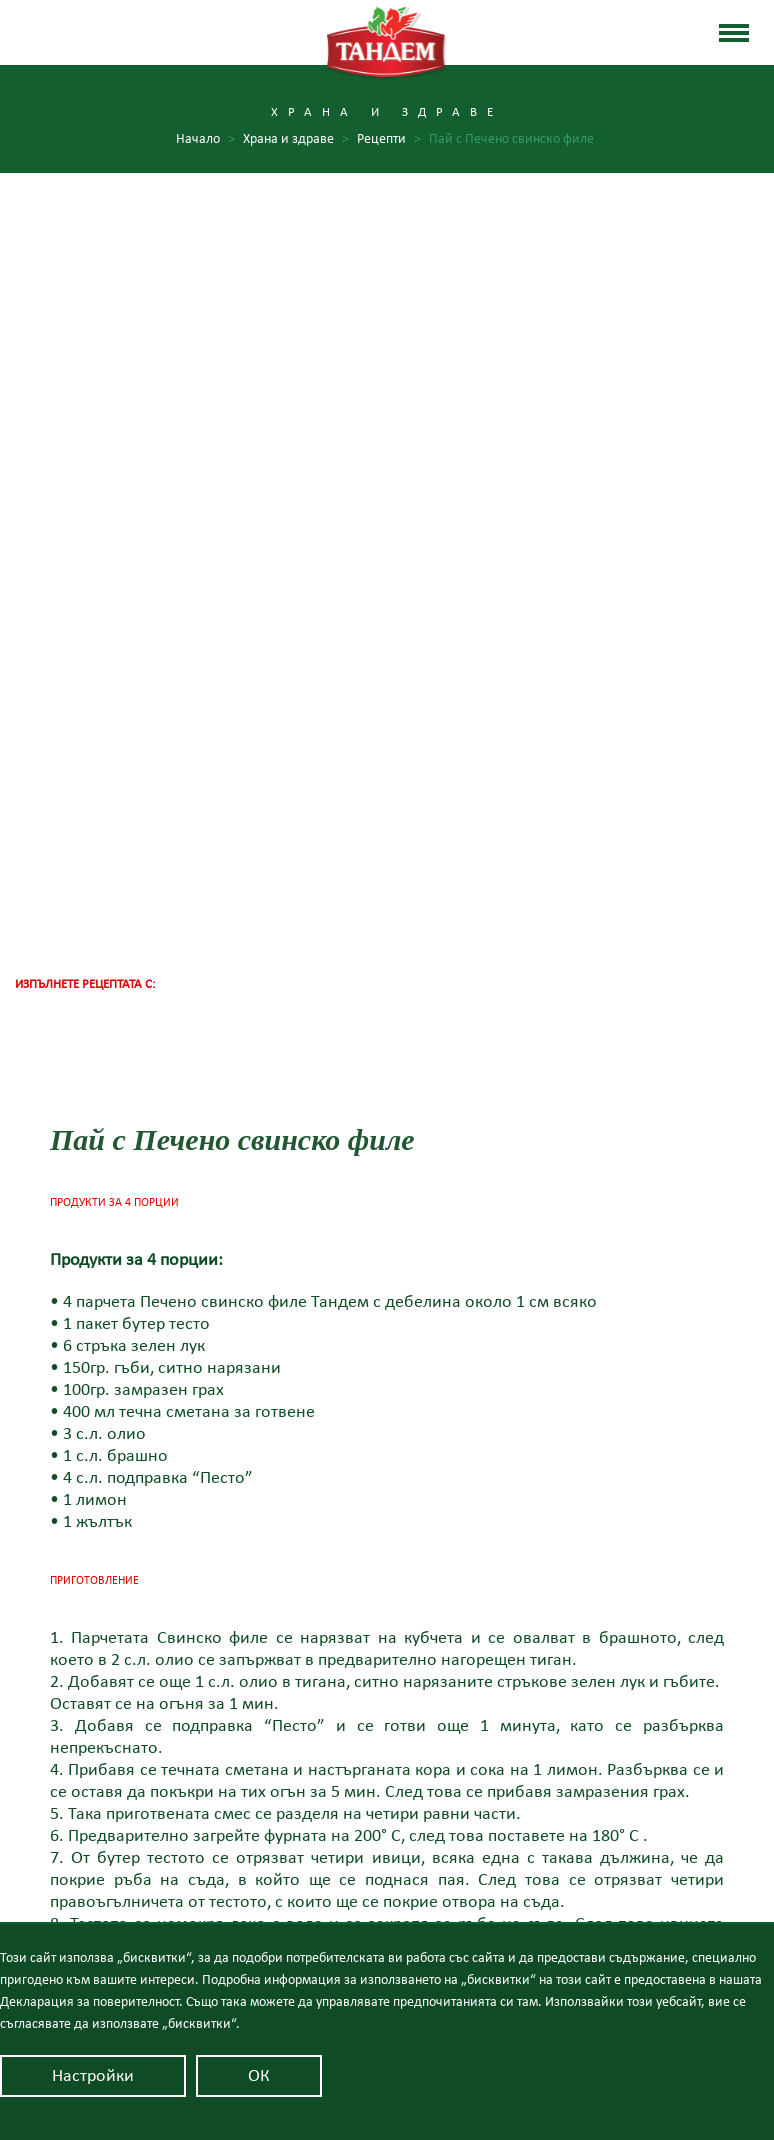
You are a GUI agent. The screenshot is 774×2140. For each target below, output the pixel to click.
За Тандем (387, 1737)
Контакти (387, 1882)
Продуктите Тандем (387, 1795)
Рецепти (389, 139)
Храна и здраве (387, 1824)
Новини (387, 1853)
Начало (205, 139)
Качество (387, 1766)
